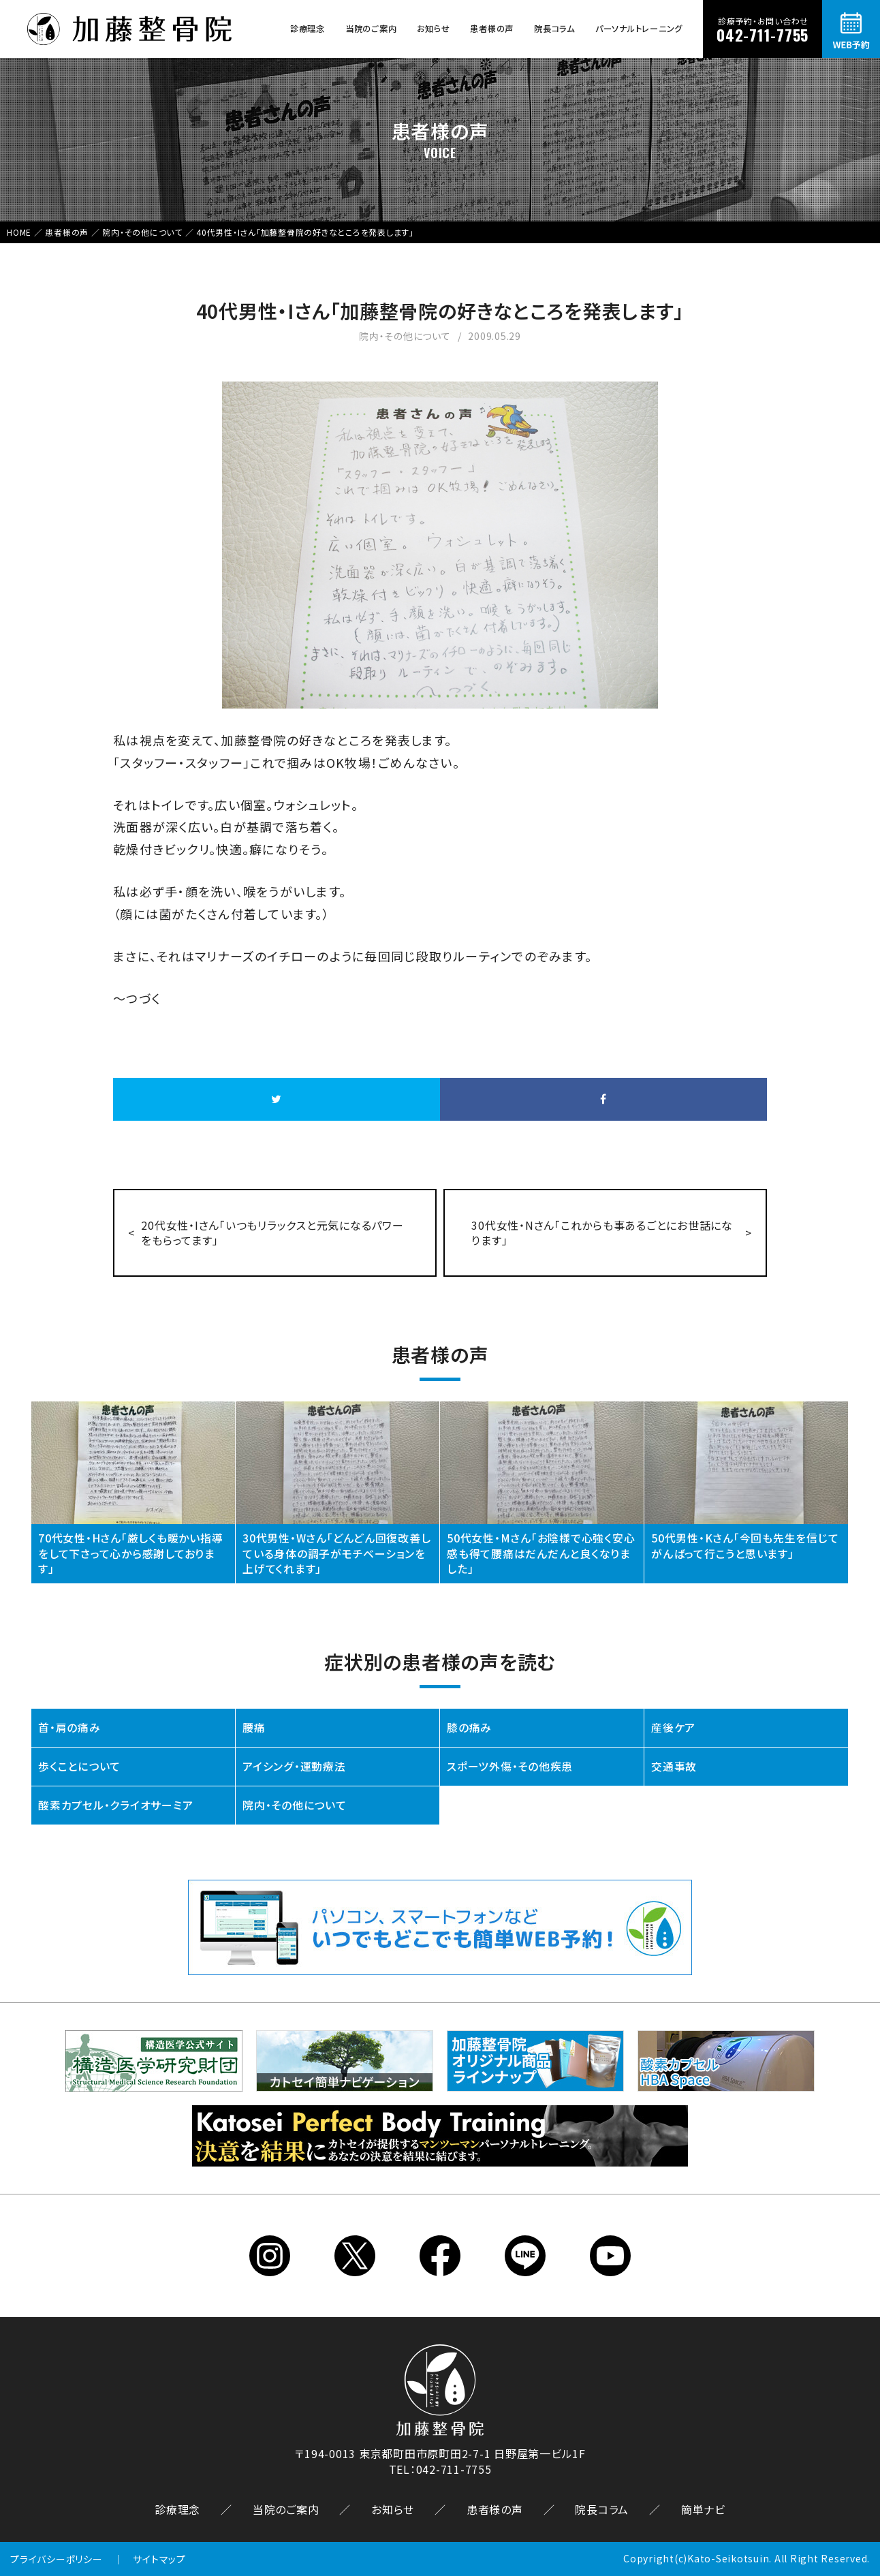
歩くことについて (79, 1767)
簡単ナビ (703, 2510)
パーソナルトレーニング (638, 28)
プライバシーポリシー (56, 2559)
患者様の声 (492, 28)
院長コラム (554, 28)
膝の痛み (469, 1728)
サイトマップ (159, 2559)
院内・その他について (294, 1806)
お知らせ (433, 28)
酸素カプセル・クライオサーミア (115, 1806)
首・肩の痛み (69, 1728)
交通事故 (674, 1767)
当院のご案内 (371, 28)
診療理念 (307, 28)
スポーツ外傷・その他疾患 (510, 1767)
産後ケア (673, 1728)
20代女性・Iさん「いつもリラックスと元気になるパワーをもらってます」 (273, 1233)
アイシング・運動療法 (293, 1767)
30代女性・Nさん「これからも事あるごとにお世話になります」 (603, 1233)
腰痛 (254, 1728)
